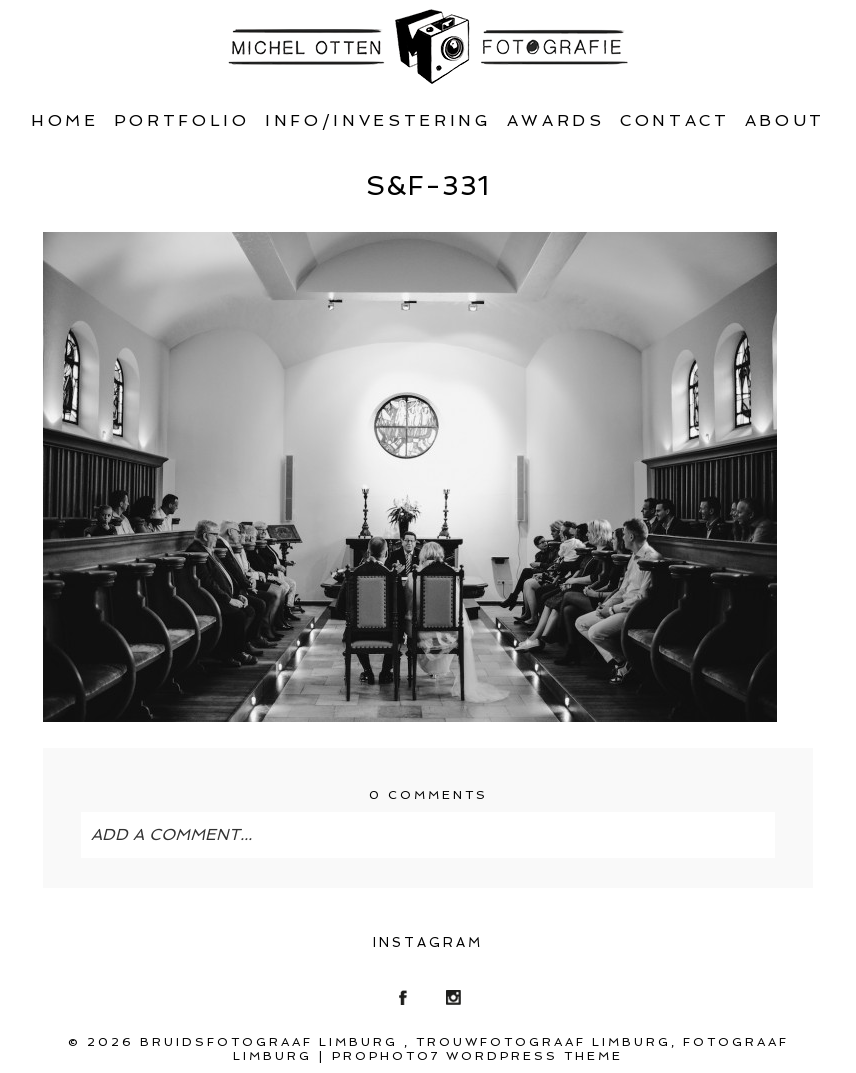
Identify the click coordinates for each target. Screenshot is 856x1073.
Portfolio (182, 120)
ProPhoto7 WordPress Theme (477, 1056)
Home (65, 120)
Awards (556, 120)
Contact (675, 120)
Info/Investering (378, 120)
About (785, 120)
